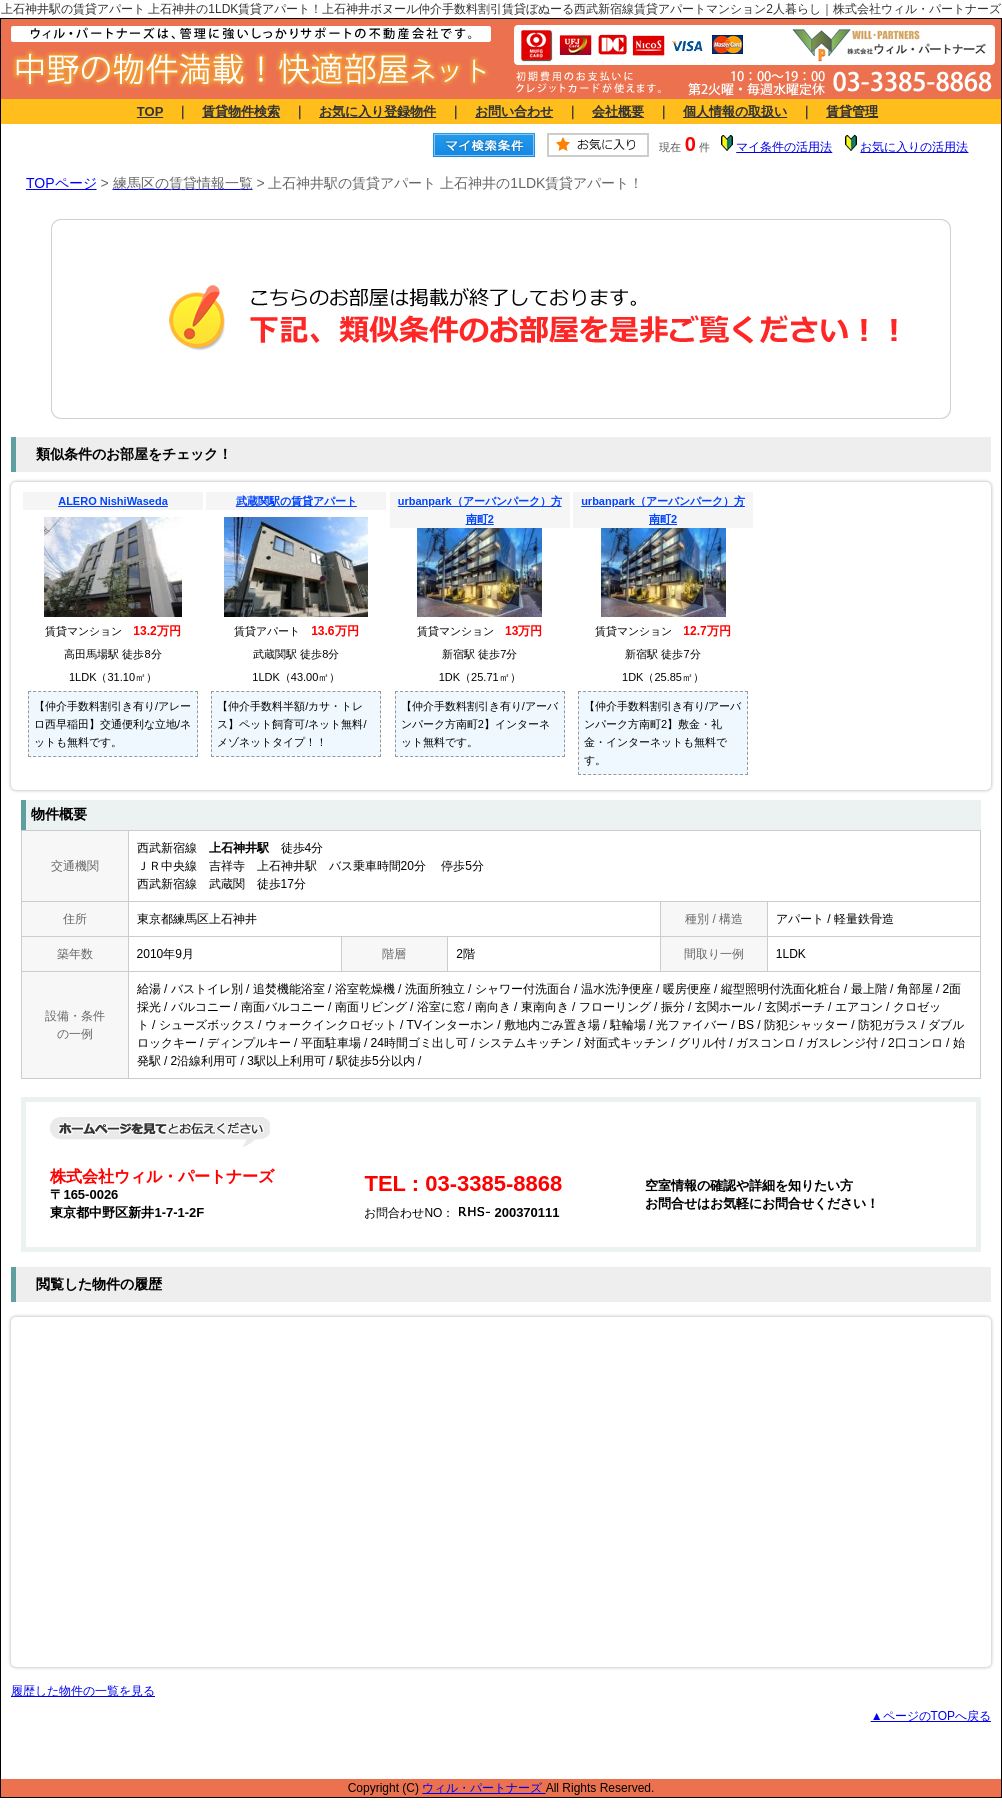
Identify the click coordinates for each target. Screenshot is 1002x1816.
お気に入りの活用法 (914, 147)
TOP (150, 111)
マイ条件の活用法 (784, 147)
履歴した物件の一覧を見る (83, 1691)
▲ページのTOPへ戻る (931, 1716)
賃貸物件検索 (241, 111)
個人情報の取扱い (735, 111)
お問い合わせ (514, 111)
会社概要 (618, 111)
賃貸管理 (852, 111)
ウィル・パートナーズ (483, 1788)
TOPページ (61, 183)
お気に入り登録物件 (377, 111)
